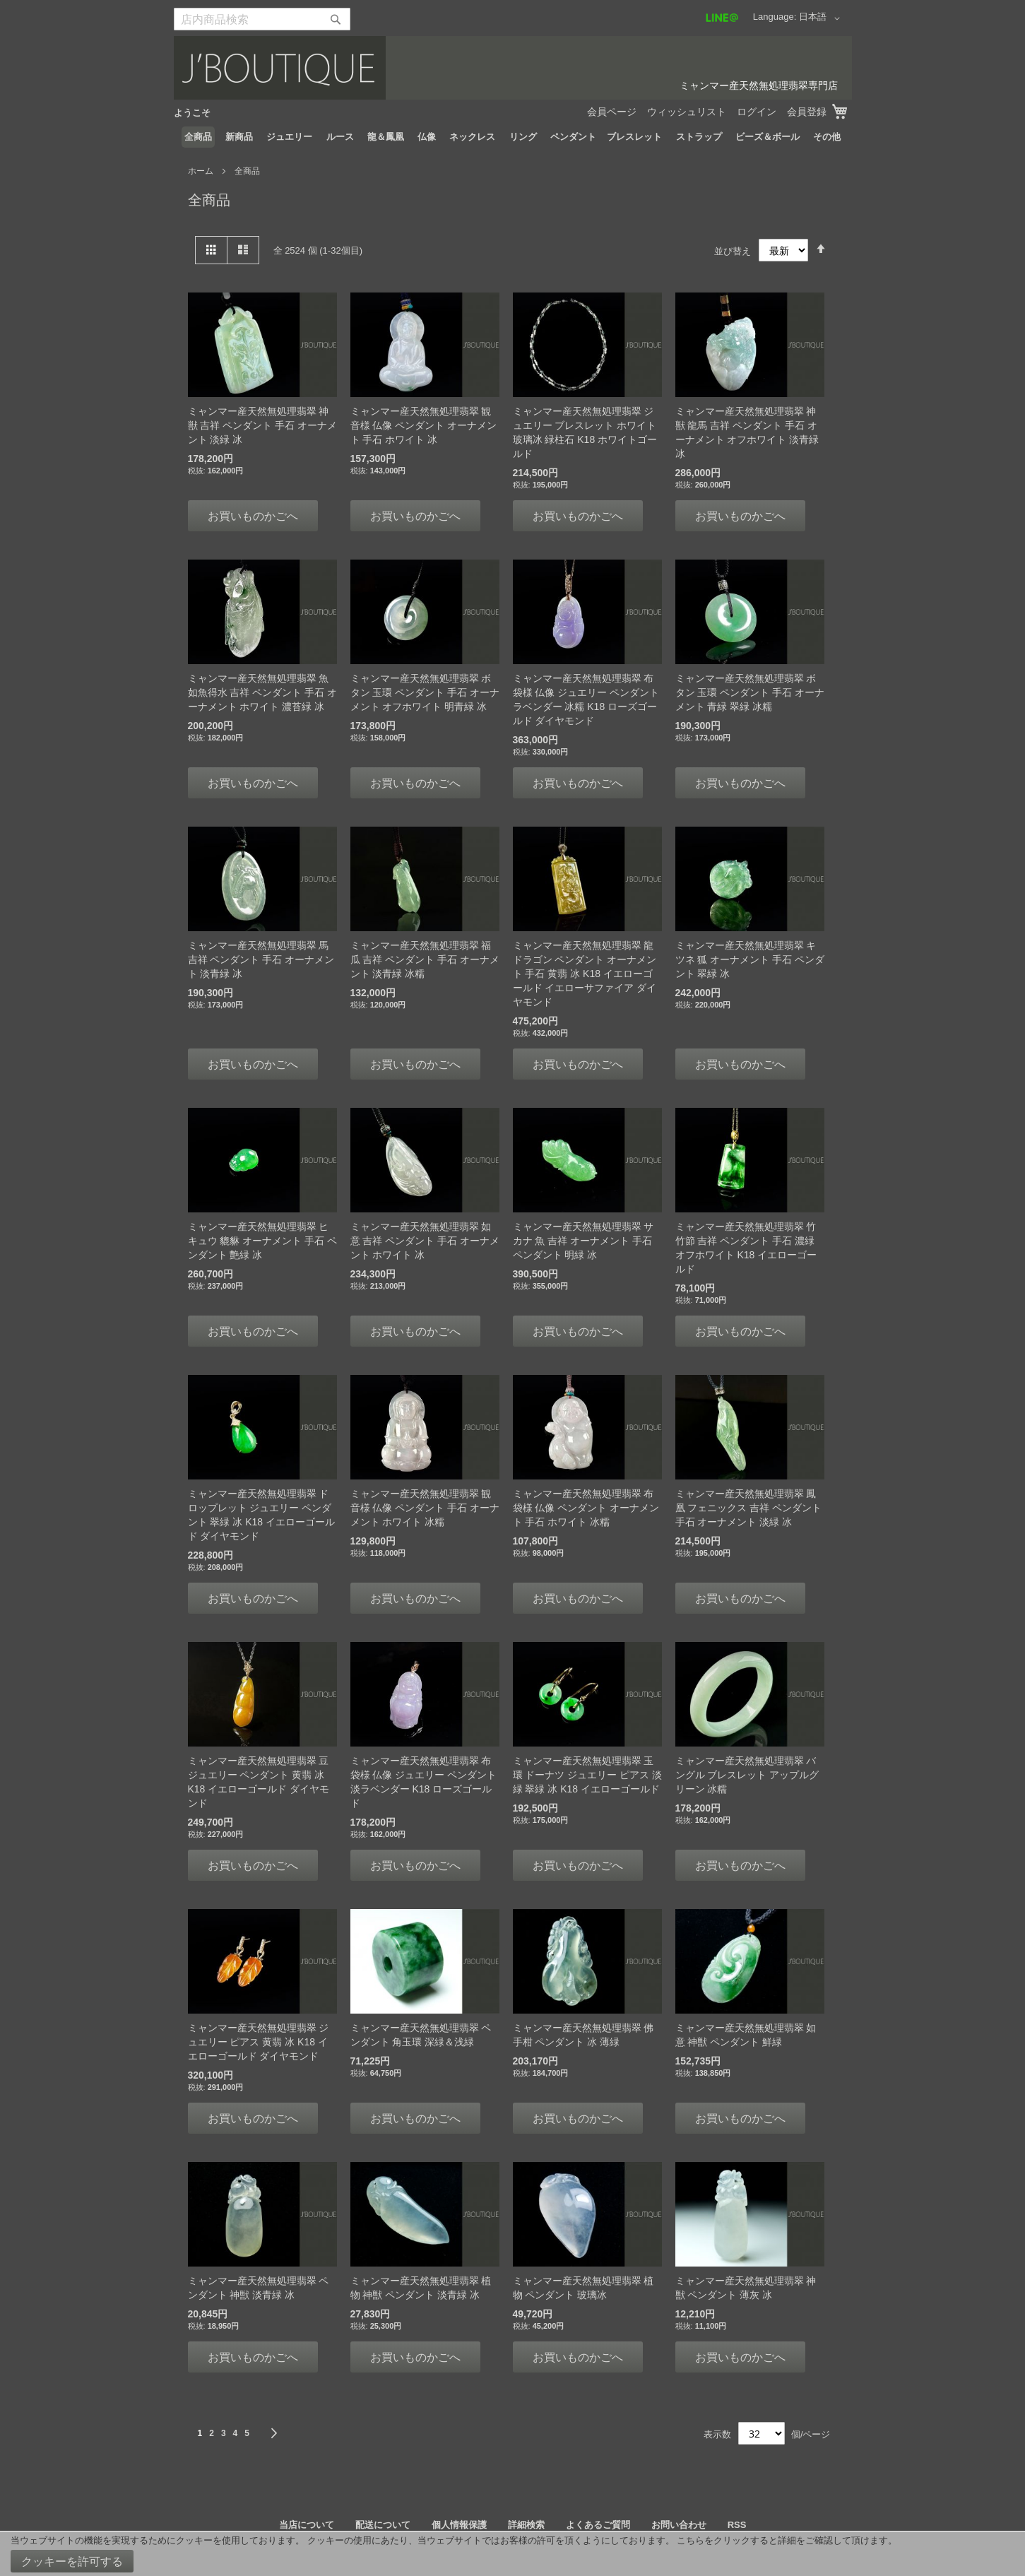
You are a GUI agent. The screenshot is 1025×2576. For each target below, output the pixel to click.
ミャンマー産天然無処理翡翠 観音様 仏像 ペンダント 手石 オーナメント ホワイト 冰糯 (425, 1508)
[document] (512, 2553)
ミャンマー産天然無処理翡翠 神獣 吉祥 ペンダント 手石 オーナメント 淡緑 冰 (263, 425)
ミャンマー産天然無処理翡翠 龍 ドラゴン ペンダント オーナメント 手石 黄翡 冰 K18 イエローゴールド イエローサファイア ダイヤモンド (585, 974)
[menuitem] (198, 137)
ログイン (756, 111)
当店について (306, 2524)
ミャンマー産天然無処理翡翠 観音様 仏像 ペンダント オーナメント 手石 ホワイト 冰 (423, 425)
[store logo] (513, 68)
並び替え (732, 250)
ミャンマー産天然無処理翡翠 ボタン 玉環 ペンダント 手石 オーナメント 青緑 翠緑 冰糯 (750, 692)
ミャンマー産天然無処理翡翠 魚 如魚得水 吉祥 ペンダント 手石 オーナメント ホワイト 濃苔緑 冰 (263, 692)
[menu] (513, 137)
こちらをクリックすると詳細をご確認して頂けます (782, 2540)
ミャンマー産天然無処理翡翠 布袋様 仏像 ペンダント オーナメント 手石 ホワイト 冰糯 (586, 1508)
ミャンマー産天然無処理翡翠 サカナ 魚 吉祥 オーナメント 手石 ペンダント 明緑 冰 (583, 1240)
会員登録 (806, 111)
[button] (822, 18)
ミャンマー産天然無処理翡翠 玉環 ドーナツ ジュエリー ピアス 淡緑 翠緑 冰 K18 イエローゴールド (588, 1775)
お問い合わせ (678, 2524)
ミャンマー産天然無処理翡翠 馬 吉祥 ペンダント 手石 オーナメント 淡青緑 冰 (261, 959)
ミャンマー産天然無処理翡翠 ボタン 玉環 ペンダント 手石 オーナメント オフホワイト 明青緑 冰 (425, 692)
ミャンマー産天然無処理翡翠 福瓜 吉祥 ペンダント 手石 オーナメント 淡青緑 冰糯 (425, 959)
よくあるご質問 (598, 2524)
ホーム (201, 171)
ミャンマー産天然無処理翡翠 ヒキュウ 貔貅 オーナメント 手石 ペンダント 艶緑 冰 (263, 1240)
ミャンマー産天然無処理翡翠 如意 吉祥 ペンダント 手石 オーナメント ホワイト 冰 (425, 1240)
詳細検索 (526, 2524)
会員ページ (611, 111)
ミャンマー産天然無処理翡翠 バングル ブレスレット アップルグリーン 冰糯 (747, 1775)
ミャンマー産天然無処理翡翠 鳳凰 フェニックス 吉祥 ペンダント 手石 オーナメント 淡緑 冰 (748, 1508)
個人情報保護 (459, 2524)
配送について (382, 2524)
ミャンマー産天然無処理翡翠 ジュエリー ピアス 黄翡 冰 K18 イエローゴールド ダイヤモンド (258, 2042)
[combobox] (262, 19)
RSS (737, 2524)
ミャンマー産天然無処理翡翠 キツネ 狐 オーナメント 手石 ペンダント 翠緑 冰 (750, 959)
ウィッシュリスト (686, 111)
